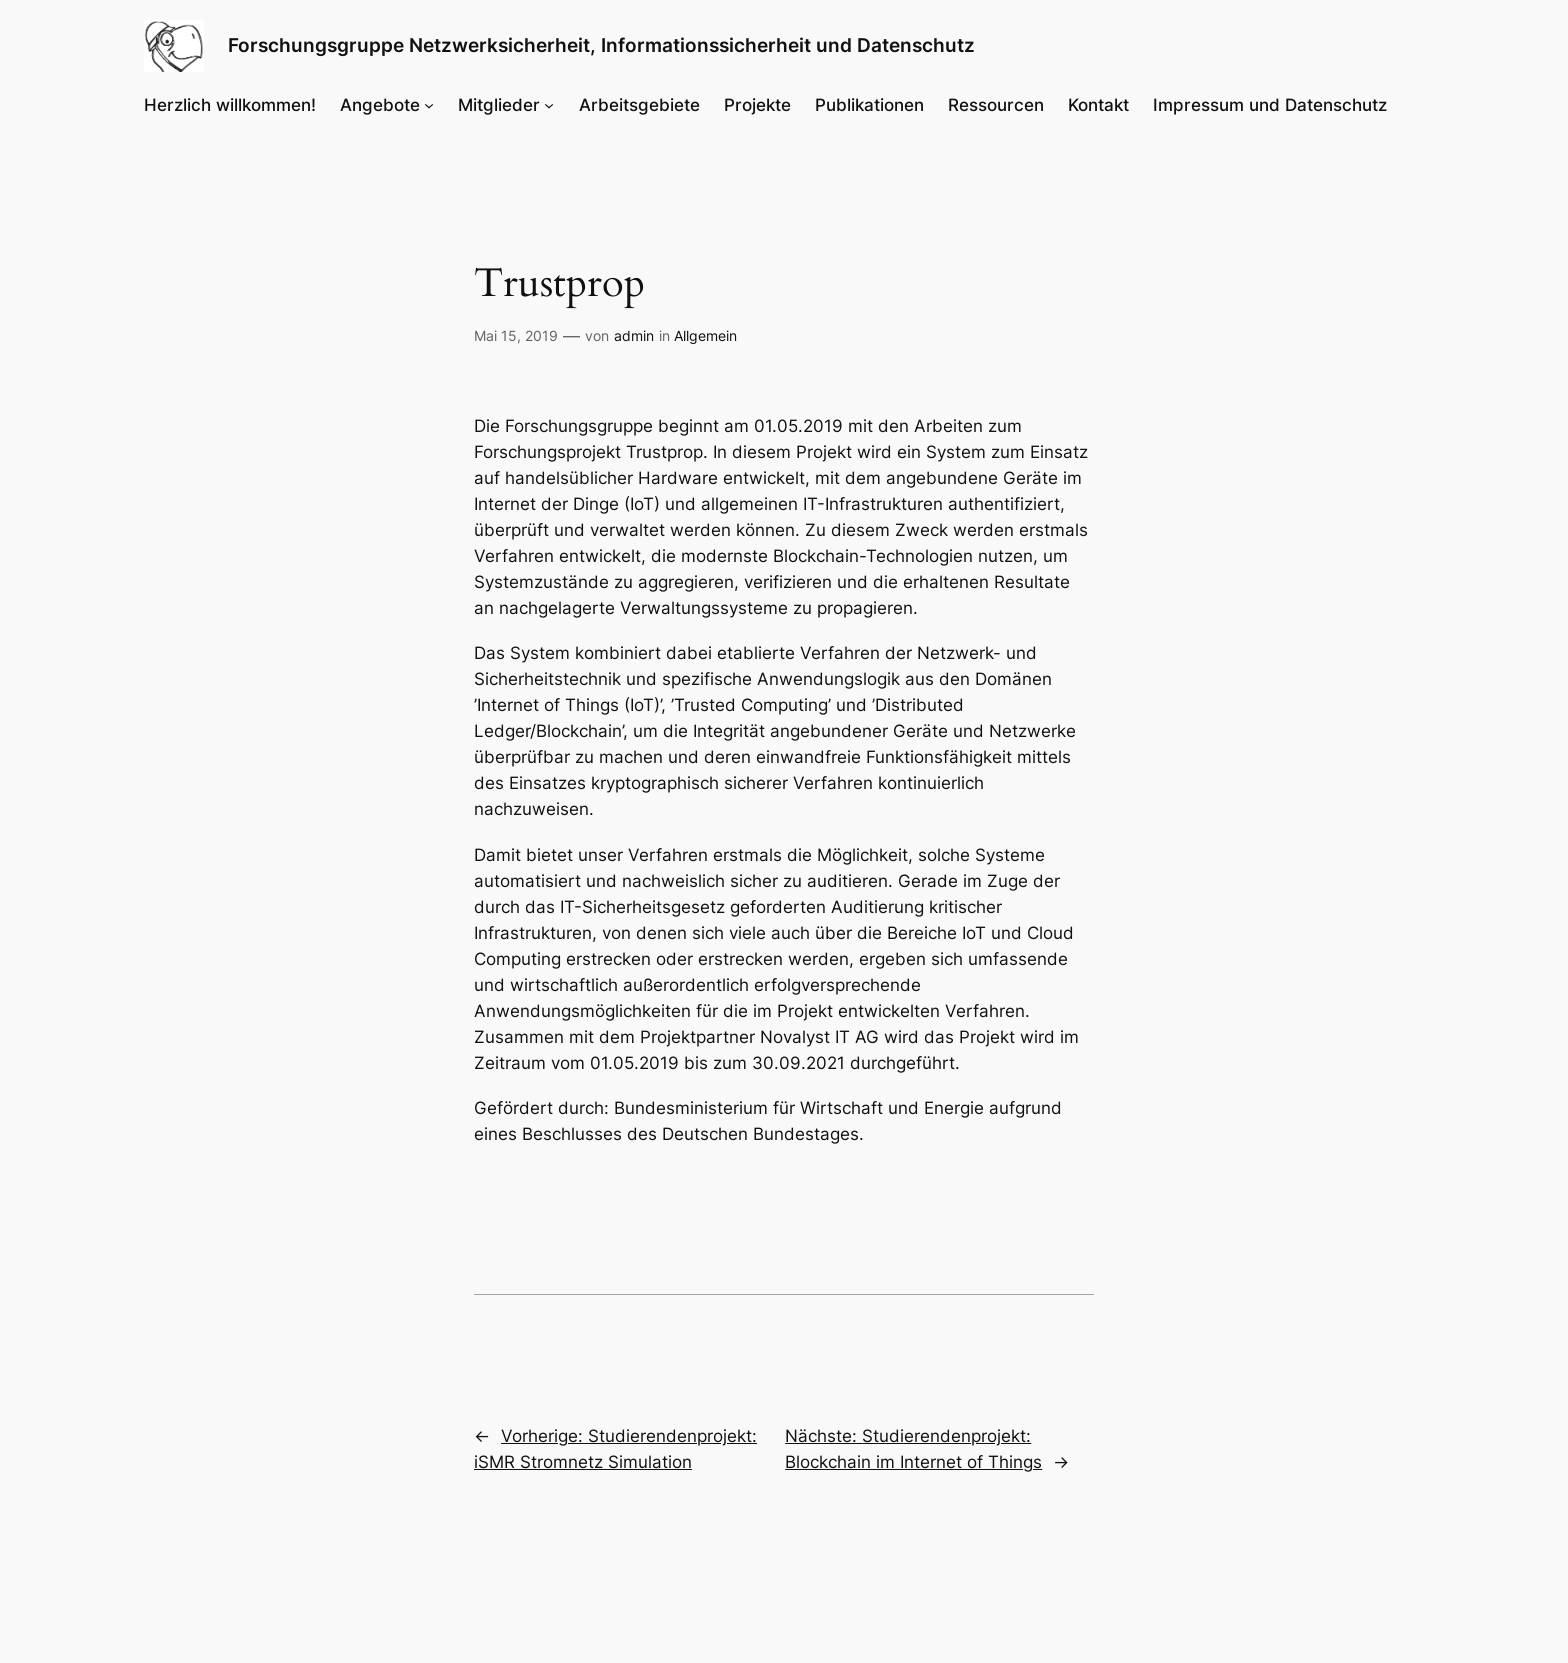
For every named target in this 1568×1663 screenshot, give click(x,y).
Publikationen (869, 105)
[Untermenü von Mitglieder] (549, 105)
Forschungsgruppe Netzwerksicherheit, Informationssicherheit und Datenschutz (601, 45)
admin (634, 335)
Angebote (380, 105)
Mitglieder (499, 105)
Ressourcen (996, 105)
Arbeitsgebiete (639, 105)
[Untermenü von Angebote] (429, 105)
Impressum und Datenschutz (1270, 105)
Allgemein (705, 335)
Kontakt (1098, 105)
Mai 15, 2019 (516, 335)
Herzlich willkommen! (230, 105)
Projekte (757, 105)
